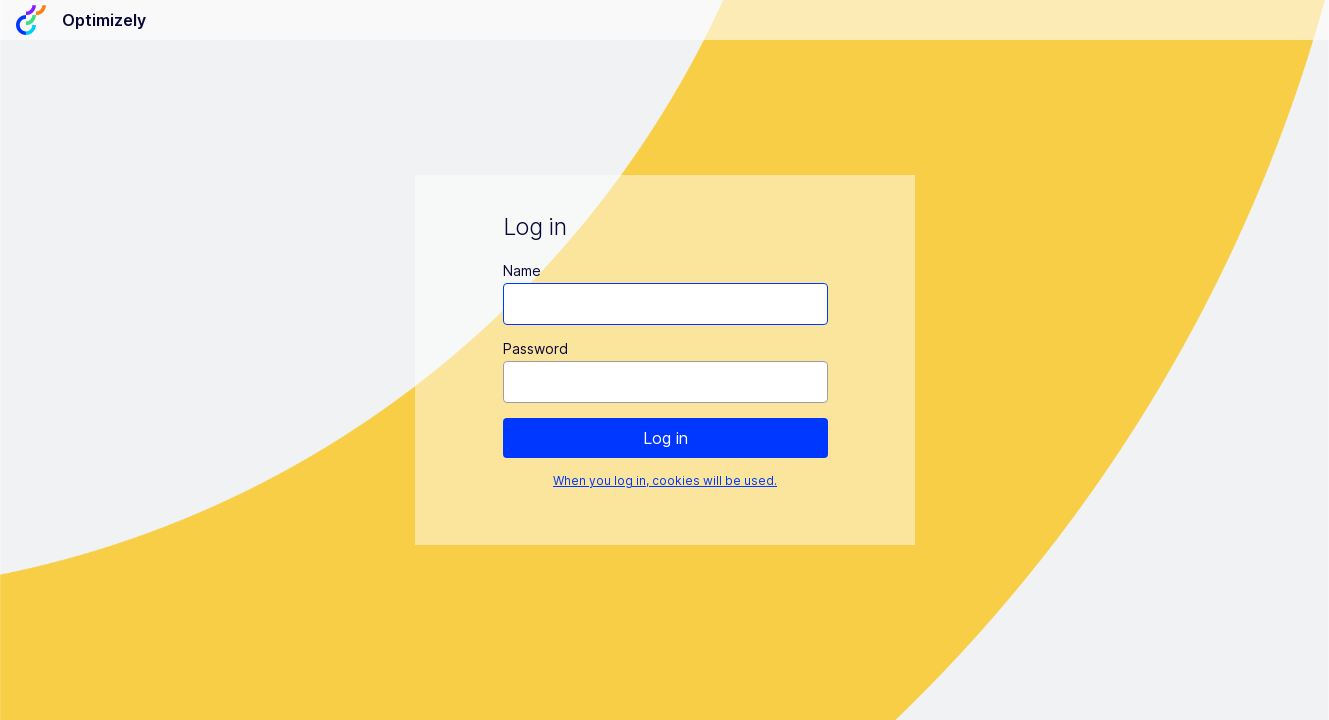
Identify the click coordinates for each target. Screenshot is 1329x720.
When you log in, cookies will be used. (665, 480)
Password (534, 348)
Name (521, 270)
